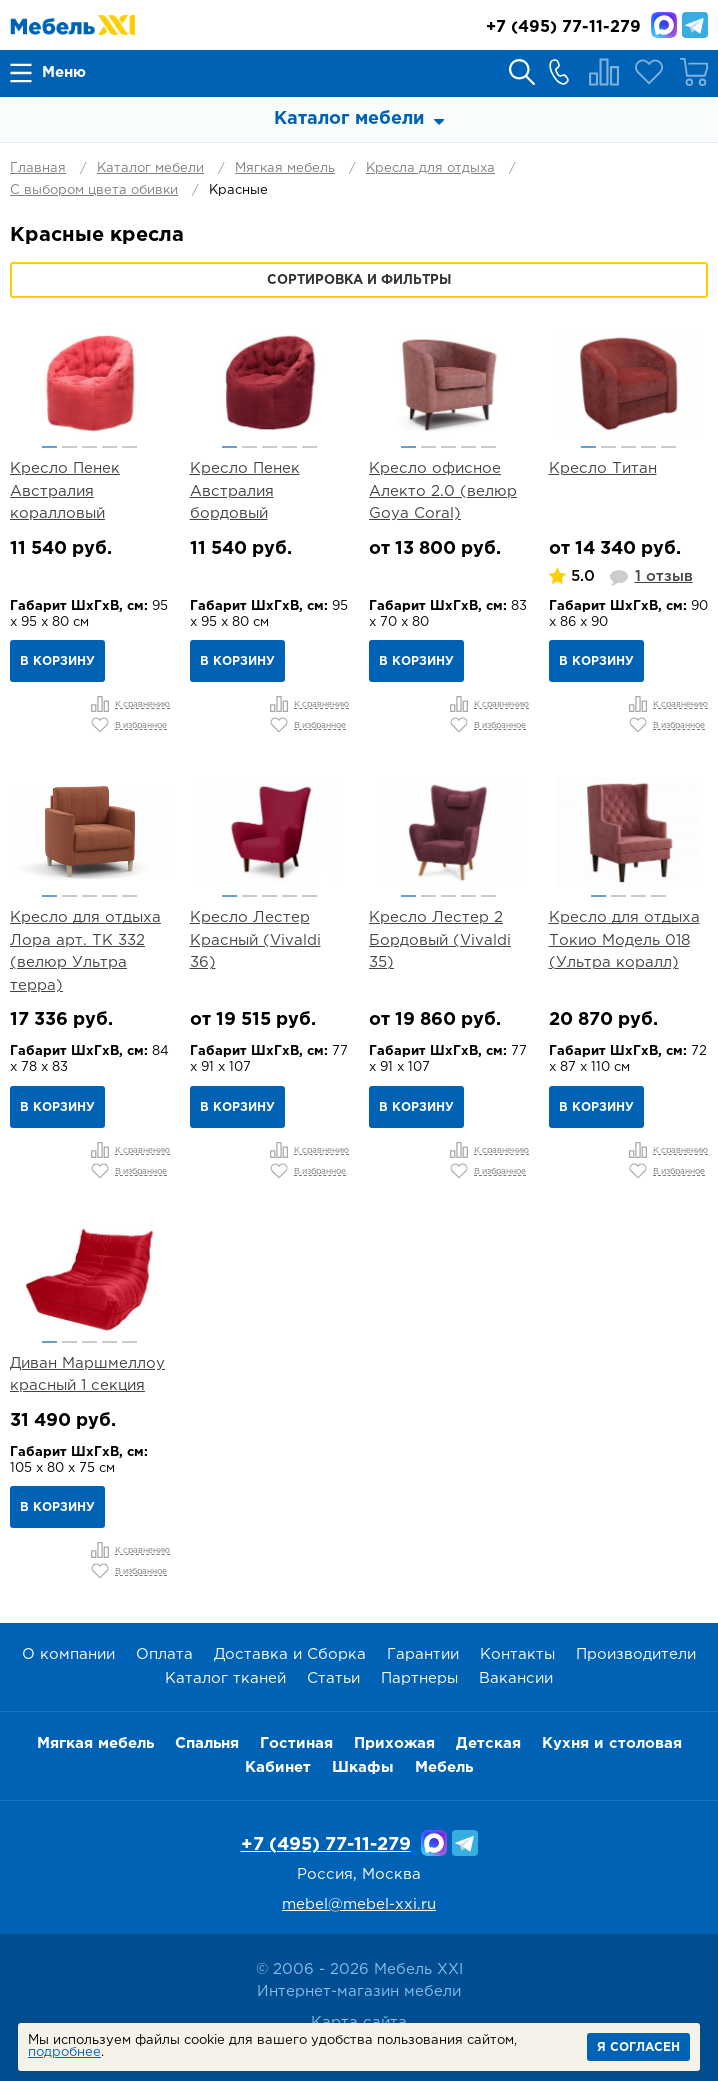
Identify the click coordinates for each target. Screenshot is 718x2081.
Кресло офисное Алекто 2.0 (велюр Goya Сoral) (443, 491)
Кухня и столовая (612, 1743)
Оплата (164, 1654)
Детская (488, 1743)
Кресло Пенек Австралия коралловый (65, 491)
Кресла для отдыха (430, 168)
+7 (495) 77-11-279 (326, 1845)
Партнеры (419, 1678)
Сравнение (604, 72)
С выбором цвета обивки (94, 190)
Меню (64, 72)
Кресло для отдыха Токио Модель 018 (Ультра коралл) (624, 940)
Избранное (649, 72)
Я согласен (638, 2047)
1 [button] (49, 447)
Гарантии (423, 1654)
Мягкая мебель (285, 168)
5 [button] (129, 447)
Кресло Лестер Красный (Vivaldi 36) (255, 940)
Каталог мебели (150, 168)
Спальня (207, 1743)
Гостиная (296, 1743)
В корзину (57, 661)
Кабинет (278, 1767)
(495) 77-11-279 (563, 27)
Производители (636, 1654)
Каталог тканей (225, 1678)
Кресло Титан (603, 468)
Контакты (517, 1654)
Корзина (694, 72)
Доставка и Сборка (290, 1654)
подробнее (64, 2052)
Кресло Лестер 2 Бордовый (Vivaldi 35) (440, 940)
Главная (38, 168)
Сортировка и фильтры (359, 280)
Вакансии (516, 1678)
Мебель (444, 1767)
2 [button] (69, 447)
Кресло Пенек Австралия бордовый (245, 491)
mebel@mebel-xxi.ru (359, 1904)
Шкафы (363, 1767)
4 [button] (109, 447)
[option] (90, 383)
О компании (68, 1654)
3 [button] (89, 447)
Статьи (333, 1678)
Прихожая (394, 1743)
